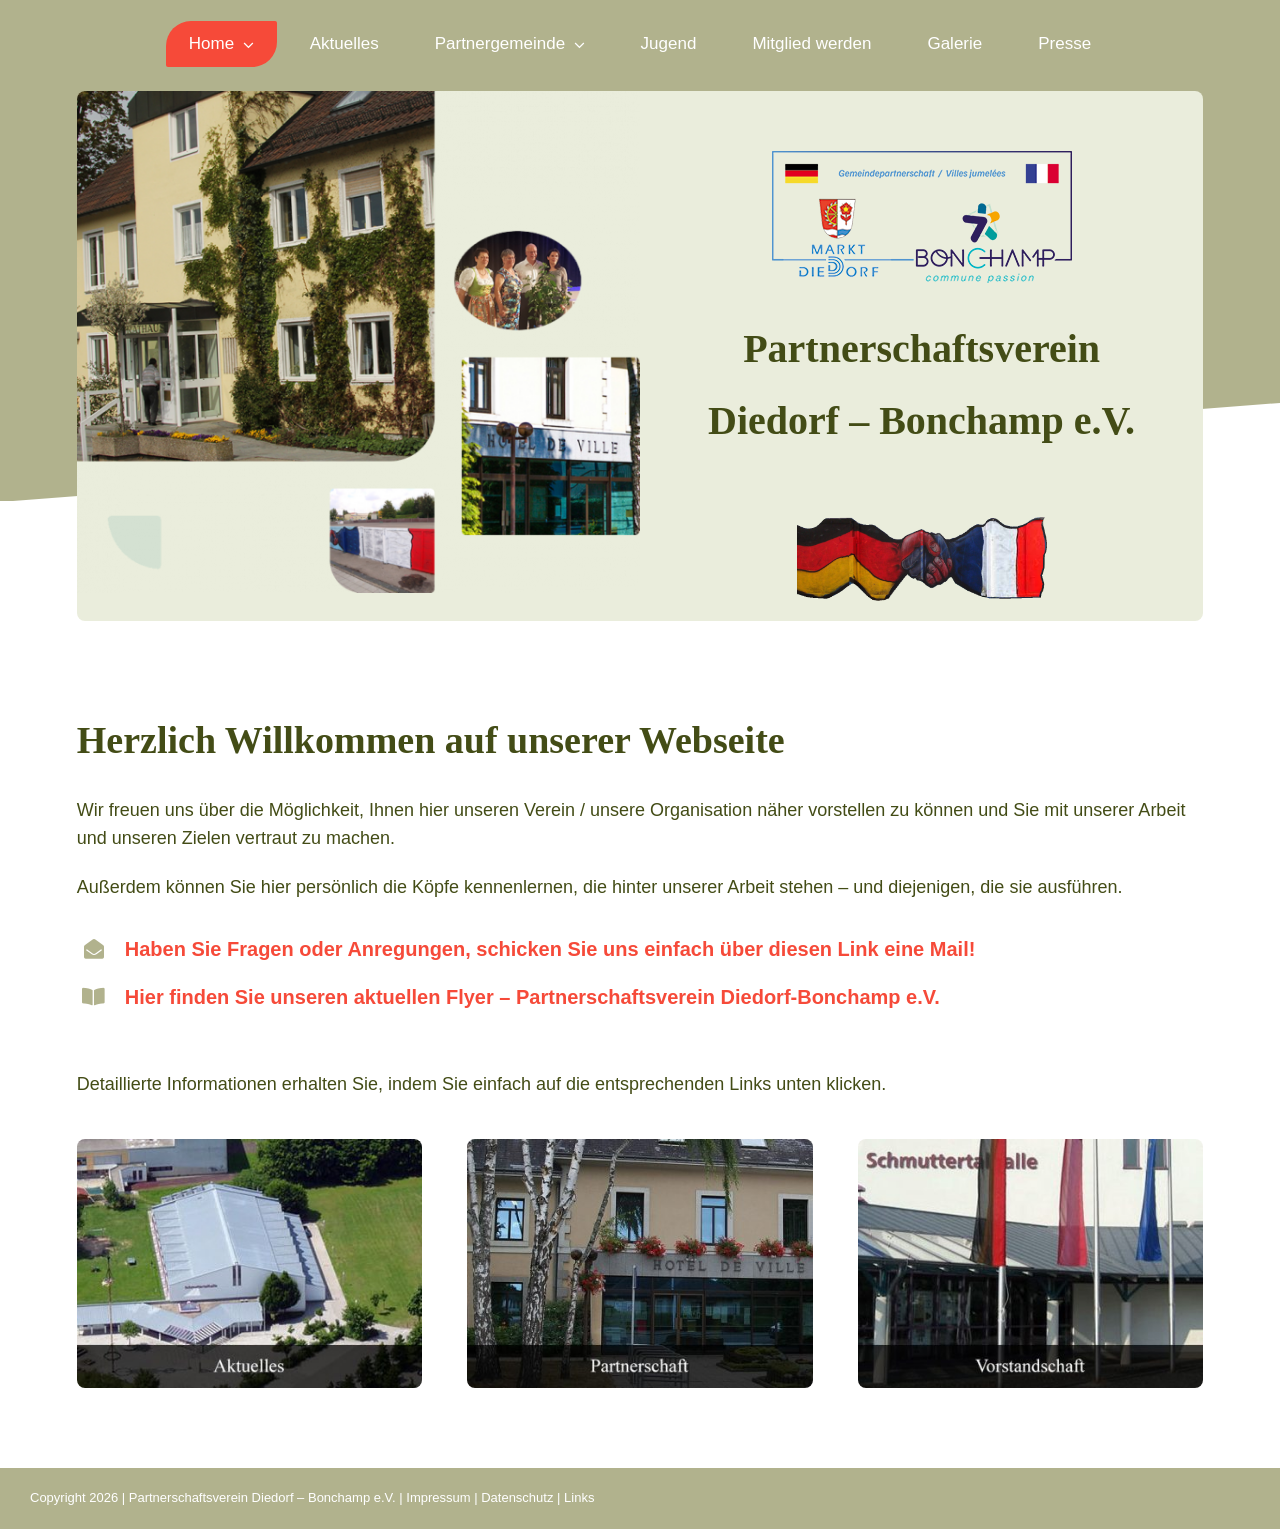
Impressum (438, 1497)
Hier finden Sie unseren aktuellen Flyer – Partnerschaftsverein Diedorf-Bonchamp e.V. (532, 997)
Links (579, 1497)
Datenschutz (517, 1497)
